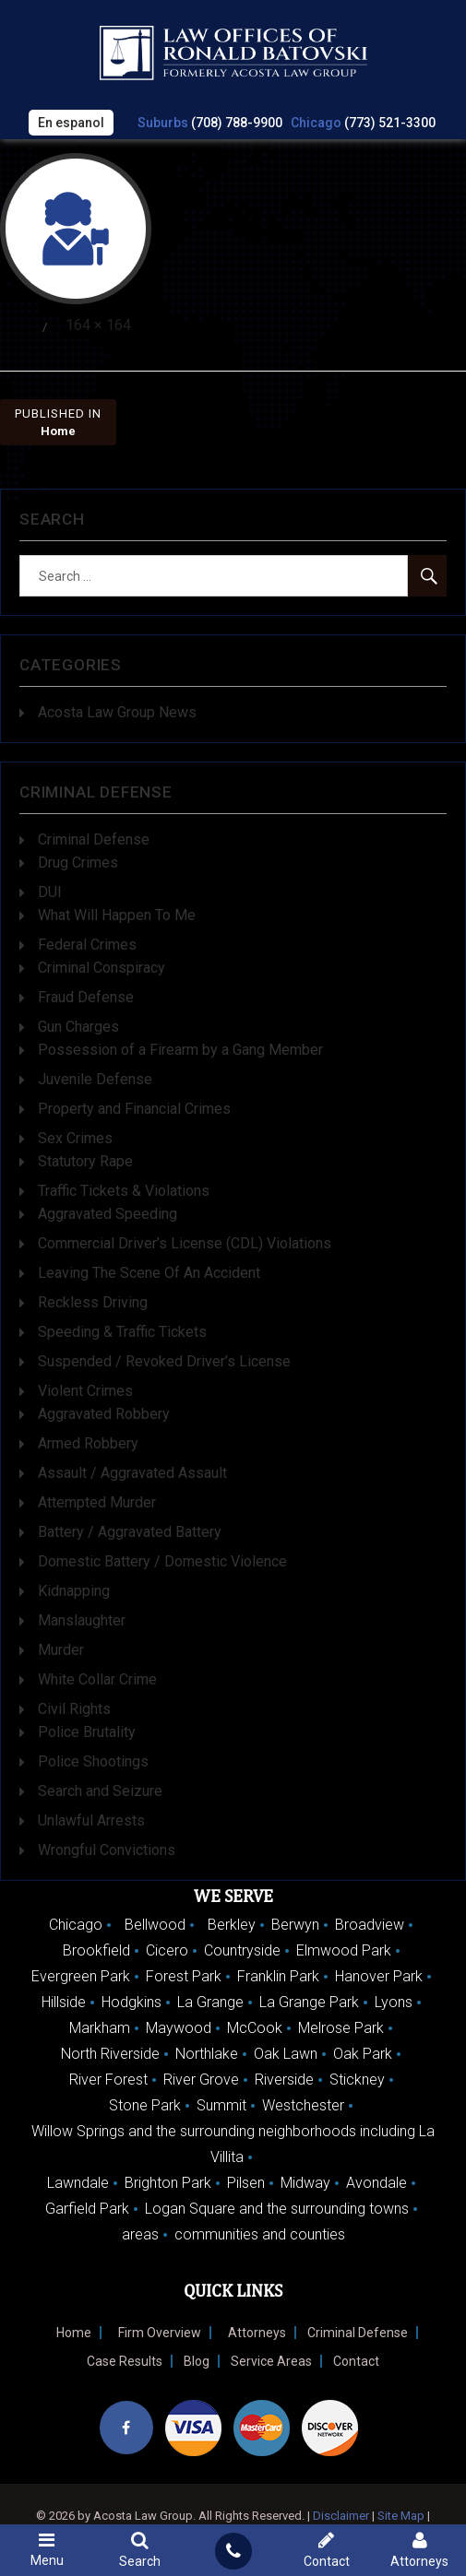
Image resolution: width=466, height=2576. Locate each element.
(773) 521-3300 (390, 122)
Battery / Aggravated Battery (129, 1533)
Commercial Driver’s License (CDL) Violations (184, 1244)
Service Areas (271, 2361)
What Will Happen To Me (117, 916)
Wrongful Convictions (106, 1851)
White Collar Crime (97, 1680)
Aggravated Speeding (107, 1214)
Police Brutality (87, 1733)
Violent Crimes (85, 1391)
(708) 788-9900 (236, 122)
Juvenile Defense (95, 1080)
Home (73, 2332)
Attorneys (257, 2332)
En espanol (71, 122)
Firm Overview (159, 2332)
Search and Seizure (100, 1792)
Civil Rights (74, 1710)
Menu (46, 2549)
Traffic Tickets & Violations (123, 1191)
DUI (50, 893)
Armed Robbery (88, 1444)
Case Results (124, 2361)
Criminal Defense (93, 840)
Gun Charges (78, 1027)
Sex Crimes (75, 1139)
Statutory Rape (85, 1162)
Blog (196, 2361)
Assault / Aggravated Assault (132, 1474)
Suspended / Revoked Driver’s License (164, 1362)
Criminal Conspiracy (101, 968)
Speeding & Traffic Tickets (122, 1332)
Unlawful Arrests (91, 1821)
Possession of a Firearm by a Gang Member (180, 1050)
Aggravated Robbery (104, 1415)
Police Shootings (93, 1762)
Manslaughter (81, 1621)
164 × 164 (98, 325)
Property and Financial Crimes (134, 1109)
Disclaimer (341, 2516)
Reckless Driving (93, 1303)
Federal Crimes (87, 945)
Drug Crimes (78, 863)
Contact (356, 2361)
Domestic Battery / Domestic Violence (162, 1562)
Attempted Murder (97, 1503)
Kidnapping (74, 1592)
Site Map (400, 2516)
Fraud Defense (86, 998)
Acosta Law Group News (117, 713)
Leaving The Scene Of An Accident (149, 1273)
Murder (61, 1651)
